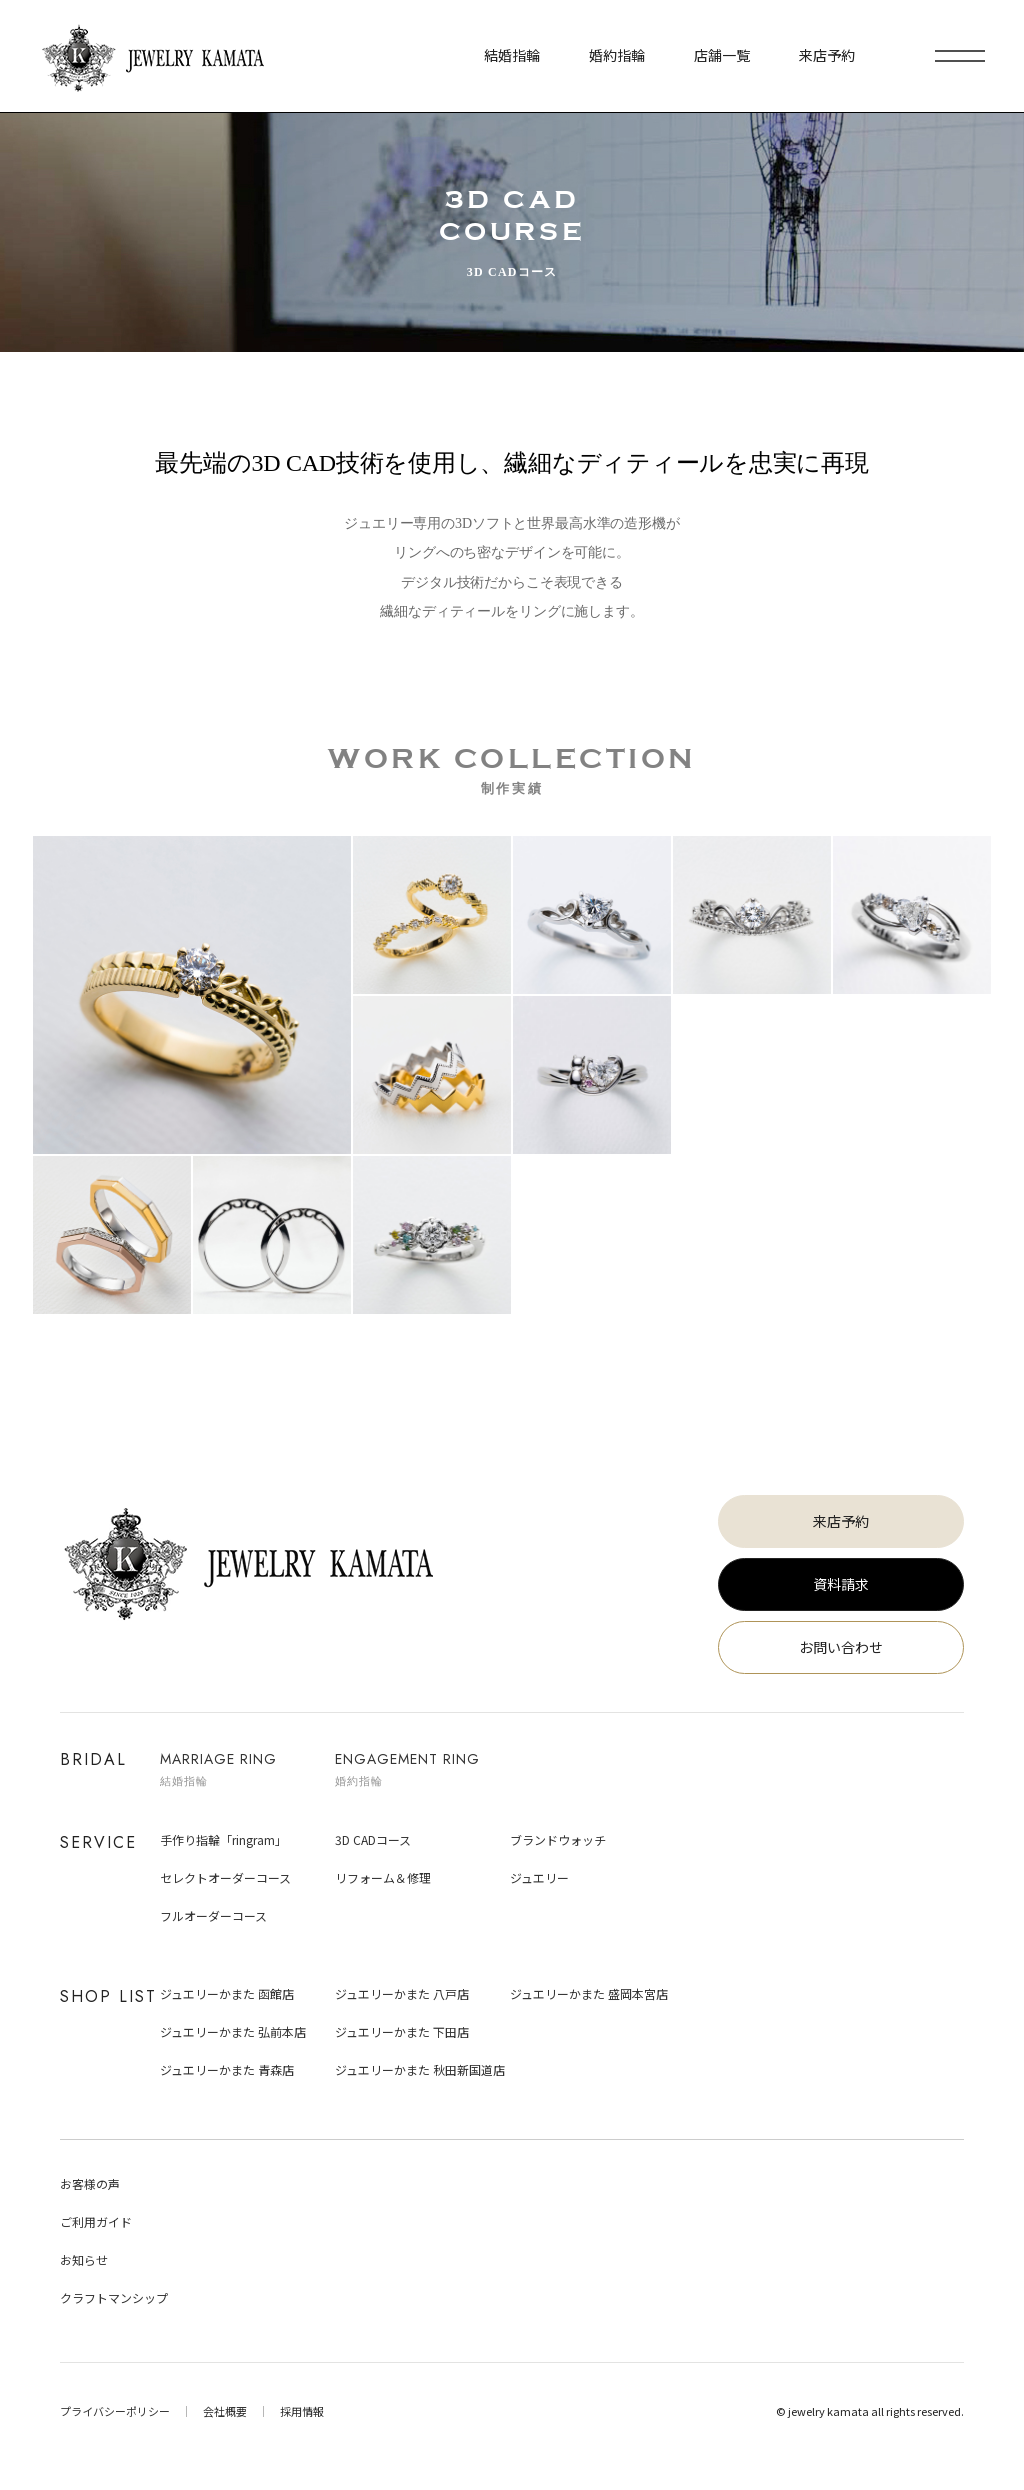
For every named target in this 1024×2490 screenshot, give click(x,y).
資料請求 (841, 1584)
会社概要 (225, 2411)
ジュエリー (539, 1877)
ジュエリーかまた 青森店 (227, 2069)
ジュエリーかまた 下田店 (402, 2031)
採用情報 (302, 2411)
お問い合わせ (841, 1647)
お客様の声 (90, 2183)
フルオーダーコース (213, 1915)
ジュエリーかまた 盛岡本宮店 (589, 1993)
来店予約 (841, 1521)
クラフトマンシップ (114, 2297)
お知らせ (84, 2259)
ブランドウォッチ (558, 1839)
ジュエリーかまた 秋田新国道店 (420, 2069)
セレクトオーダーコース (225, 1877)
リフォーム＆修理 (383, 1877)
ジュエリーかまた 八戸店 (402, 1993)
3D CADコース (373, 1839)
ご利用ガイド (96, 2221)
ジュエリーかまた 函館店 (227, 1993)
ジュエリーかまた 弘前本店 (233, 2031)
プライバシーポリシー (115, 2411)
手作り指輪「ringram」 (223, 1839)
